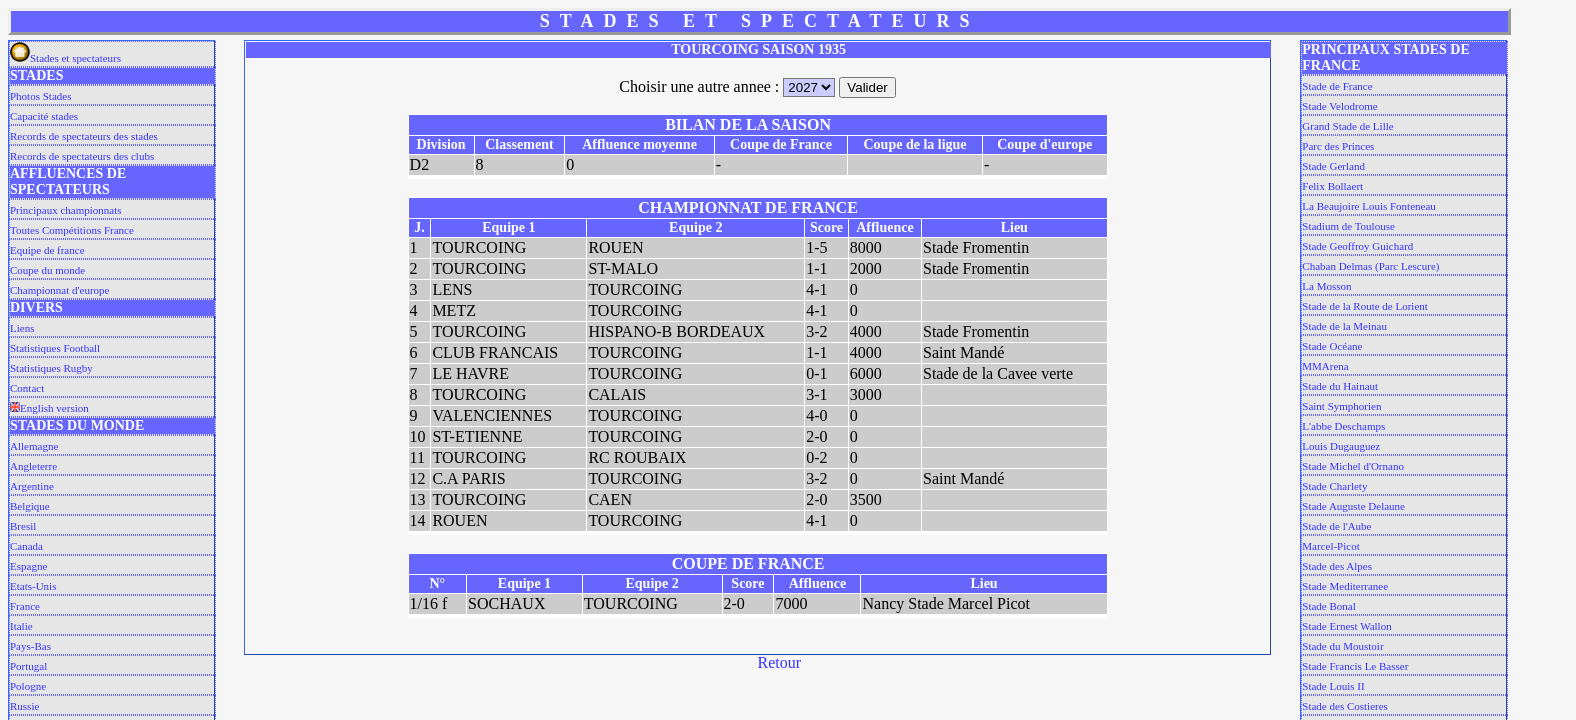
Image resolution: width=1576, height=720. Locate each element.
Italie (21, 626)
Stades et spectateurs (65, 58)
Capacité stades (44, 116)
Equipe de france (47, 250)
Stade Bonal (1328, 606)
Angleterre (33, 466)
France (25, 606)
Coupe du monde (47, 270)
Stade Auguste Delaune (1353, 506)
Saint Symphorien (1341, 406)
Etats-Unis (33, 586)
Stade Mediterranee (1345, 586)
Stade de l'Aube (1336, 526)
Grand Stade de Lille (1347, 126)
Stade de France (1337, 86)
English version (49, 408)
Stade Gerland (1333, 166)
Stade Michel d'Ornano (1353, 466)
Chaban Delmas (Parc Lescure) (1370, 266)
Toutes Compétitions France (72, 230)
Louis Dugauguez (1341, 446)
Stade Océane (1332, 346)
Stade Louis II (1333, 686)
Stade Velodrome (1339, 106)
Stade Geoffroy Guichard (1357, 246)
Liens (22, 328)
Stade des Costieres (1345, 706)
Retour (780, 662)
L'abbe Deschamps (1343, 426)
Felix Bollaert (1332, 186)
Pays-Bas (30, 646)
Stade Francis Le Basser (1355, 666)
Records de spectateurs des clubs (82, 156)
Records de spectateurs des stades (84, 136)
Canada (26, 546)
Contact (27, 388)
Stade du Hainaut (1340, 386)
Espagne (28, 566)
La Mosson (1326, 286)
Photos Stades (40, 96)
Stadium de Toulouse (1348, 226)
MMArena (1325, 366)
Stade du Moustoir (1342, 646)
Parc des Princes (1338, 146)
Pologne (28, 686)
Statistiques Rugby (51, 368)
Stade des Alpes (1337, 566)
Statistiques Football (55, 348)
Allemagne (34, 446)
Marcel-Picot (1330, 546)
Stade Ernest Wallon (1346, 626)
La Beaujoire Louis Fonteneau (1369, 206)
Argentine (32, 486)
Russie (24, 706)
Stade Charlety (1334, 486)
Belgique (30, 506)
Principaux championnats (66, 210)
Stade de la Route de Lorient (1365, 306)
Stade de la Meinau (1344, 326)
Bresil (23, 526)
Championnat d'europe (59, 290)
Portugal (28, 666)
